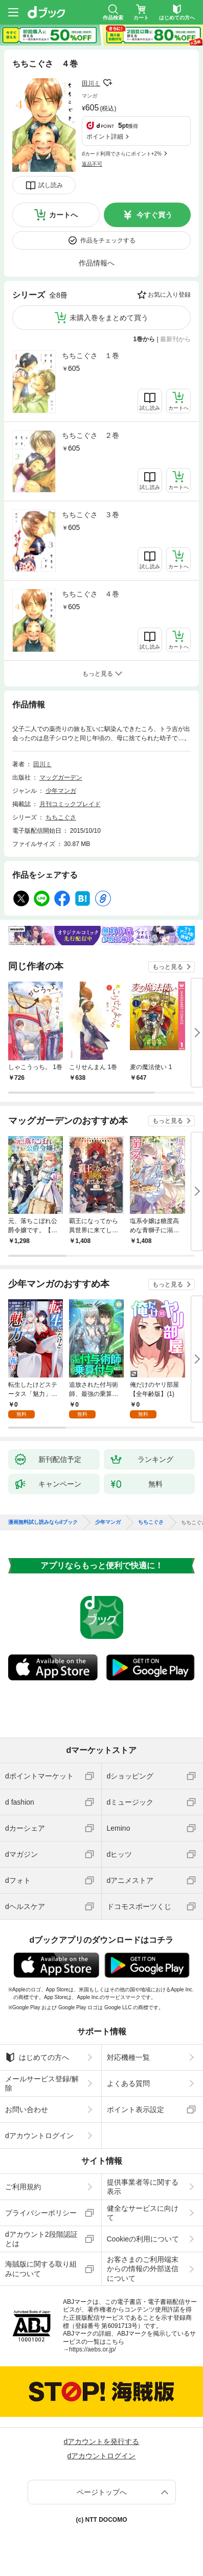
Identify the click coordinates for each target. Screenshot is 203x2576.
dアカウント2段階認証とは (41, 2239)
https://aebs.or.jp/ (92, 2349)
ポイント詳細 (104, 136)
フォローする (107, 83)
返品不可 (92, 164)
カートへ (63, 215)
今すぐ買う (154, 215)
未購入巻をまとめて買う (109, 318)
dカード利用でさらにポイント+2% (122, 154)
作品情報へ (97, 263)
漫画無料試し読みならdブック (43, 1522)
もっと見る (167, 966)
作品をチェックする (108, 240)
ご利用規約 (23, 2187)
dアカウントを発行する (102, 2441)
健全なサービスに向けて (142, 2213)
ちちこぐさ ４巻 (90, 594)
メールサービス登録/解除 (42, 2083)
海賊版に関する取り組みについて (41, 2268)
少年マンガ (61, 790)
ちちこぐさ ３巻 (90, 514)
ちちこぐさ (61, 817)
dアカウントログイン (39, 2135)
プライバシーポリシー (41, 2213)
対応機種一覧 (128, 2057)
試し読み (50, 185)
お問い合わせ (26, 2109)
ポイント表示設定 (135, 2109)
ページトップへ (102, 2492)
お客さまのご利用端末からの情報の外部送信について (142, 2268)
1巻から (144, 339)
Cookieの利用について (143, 2239)
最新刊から (175, 339)
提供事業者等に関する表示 (142, 2186)
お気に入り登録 (169, 294)
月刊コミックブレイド (70, 804)
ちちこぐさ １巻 (90, 355)
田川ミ (91, 83)
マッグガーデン (60, 777)
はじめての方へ (37, 2057)
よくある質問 (128, 2083)
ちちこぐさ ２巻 (90, 435)
